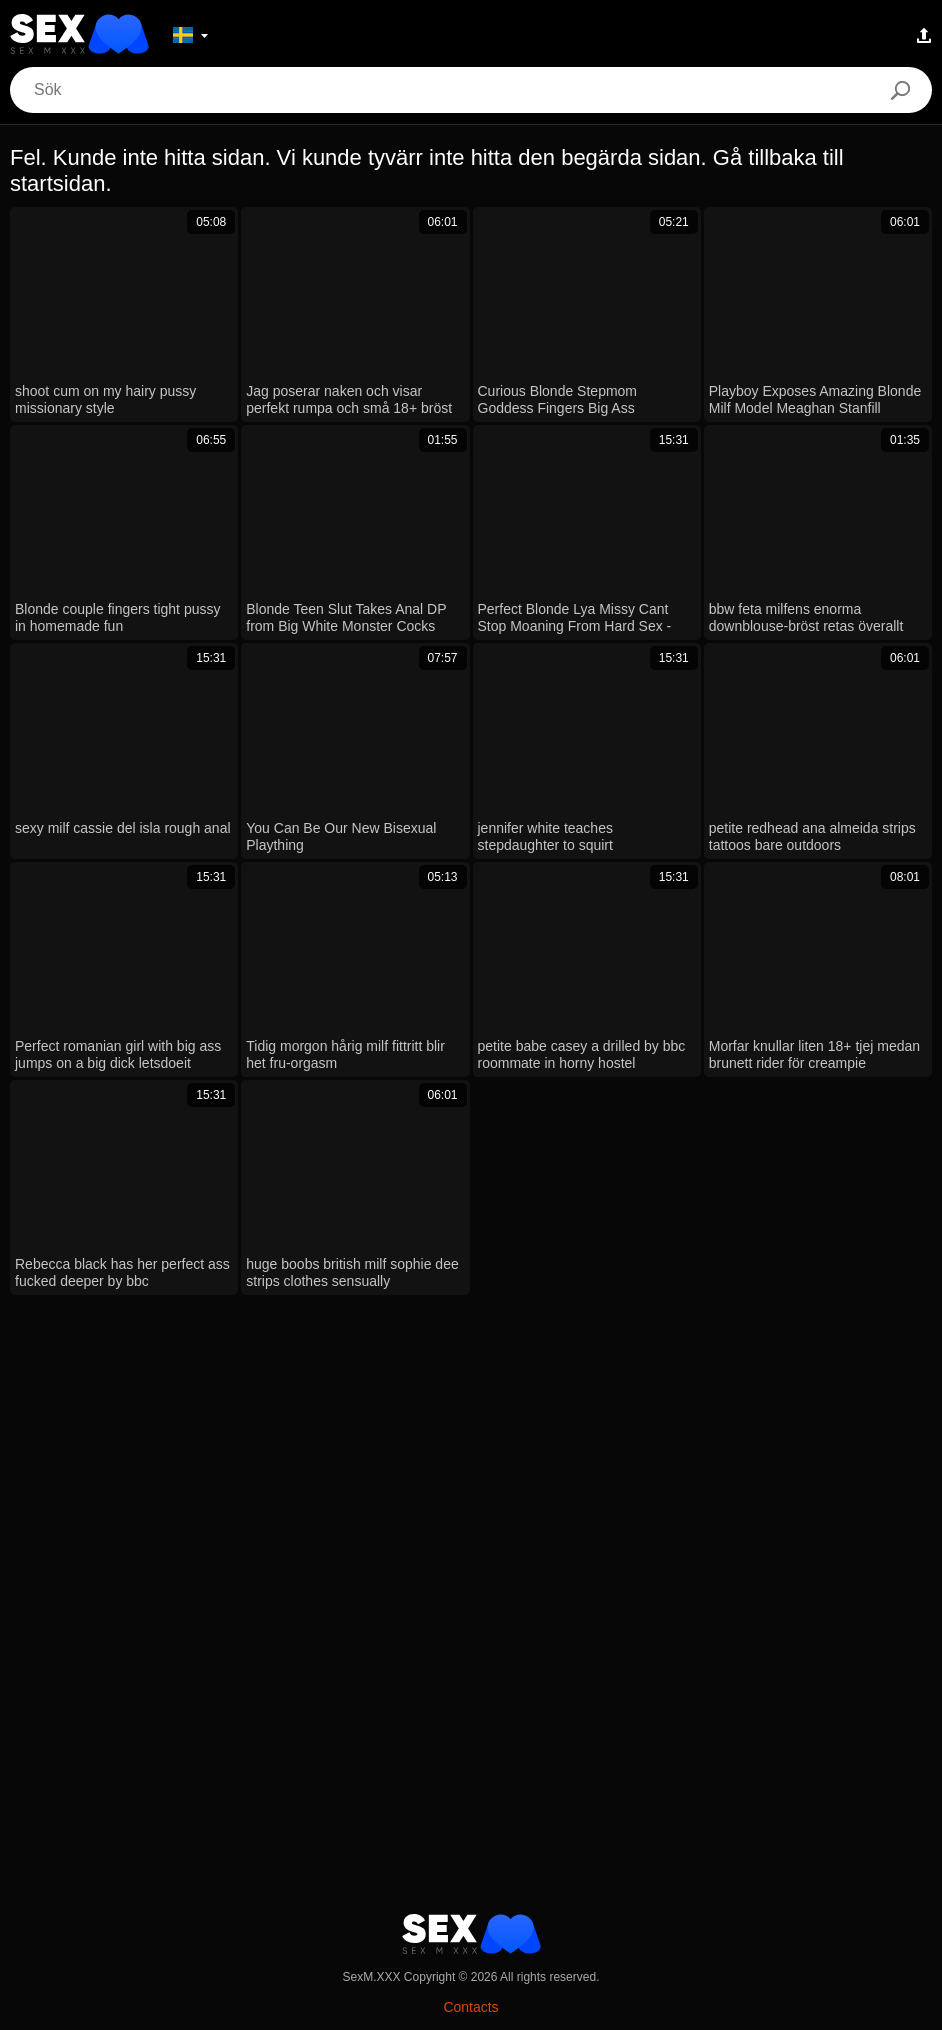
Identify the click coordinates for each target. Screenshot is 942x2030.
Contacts (470, 2007)
